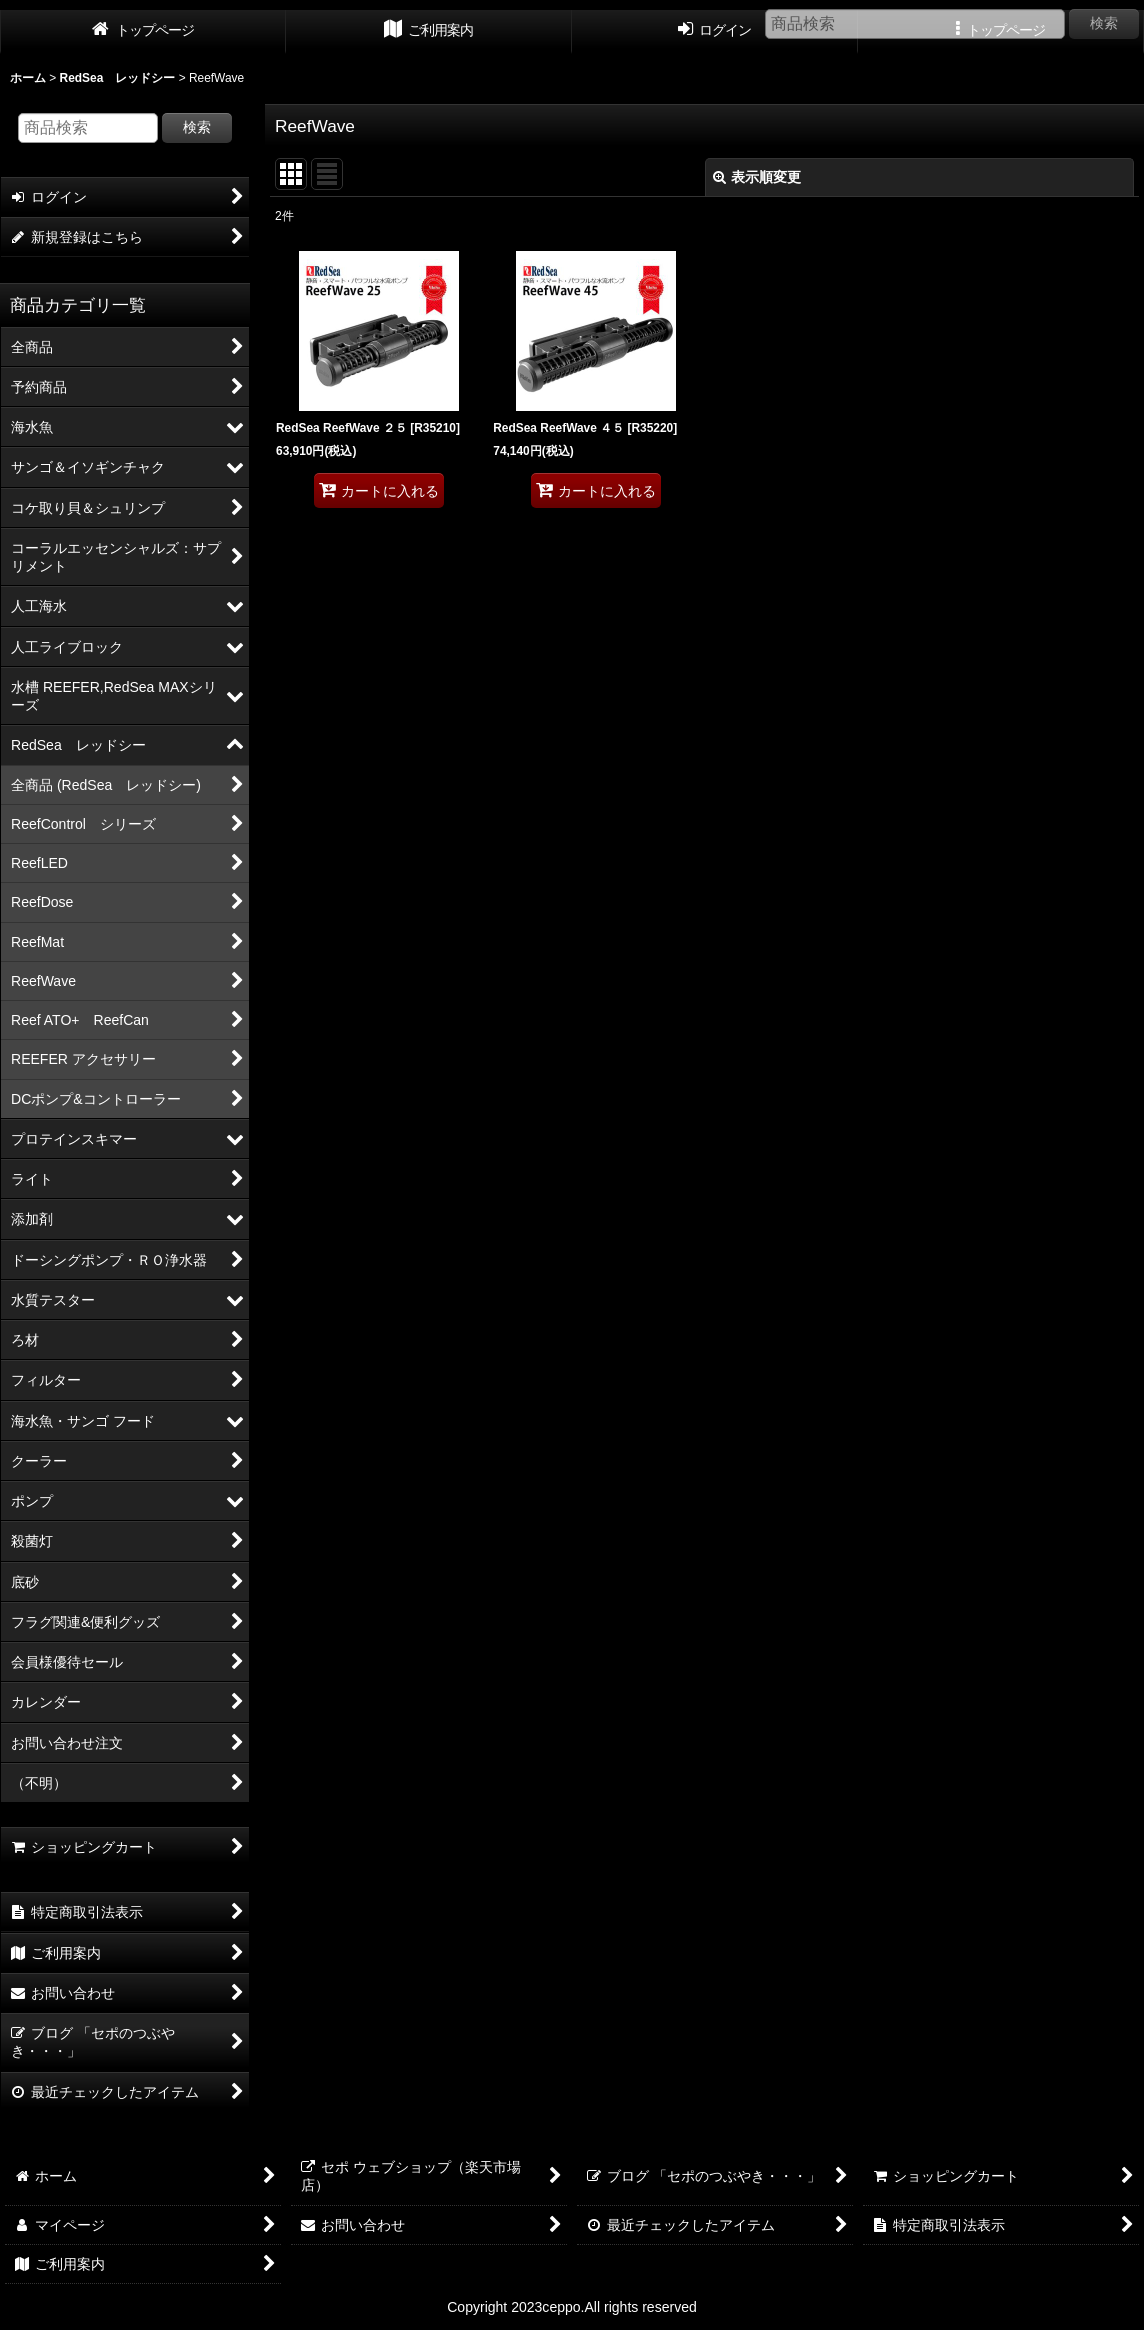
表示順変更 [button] (757, 177)
